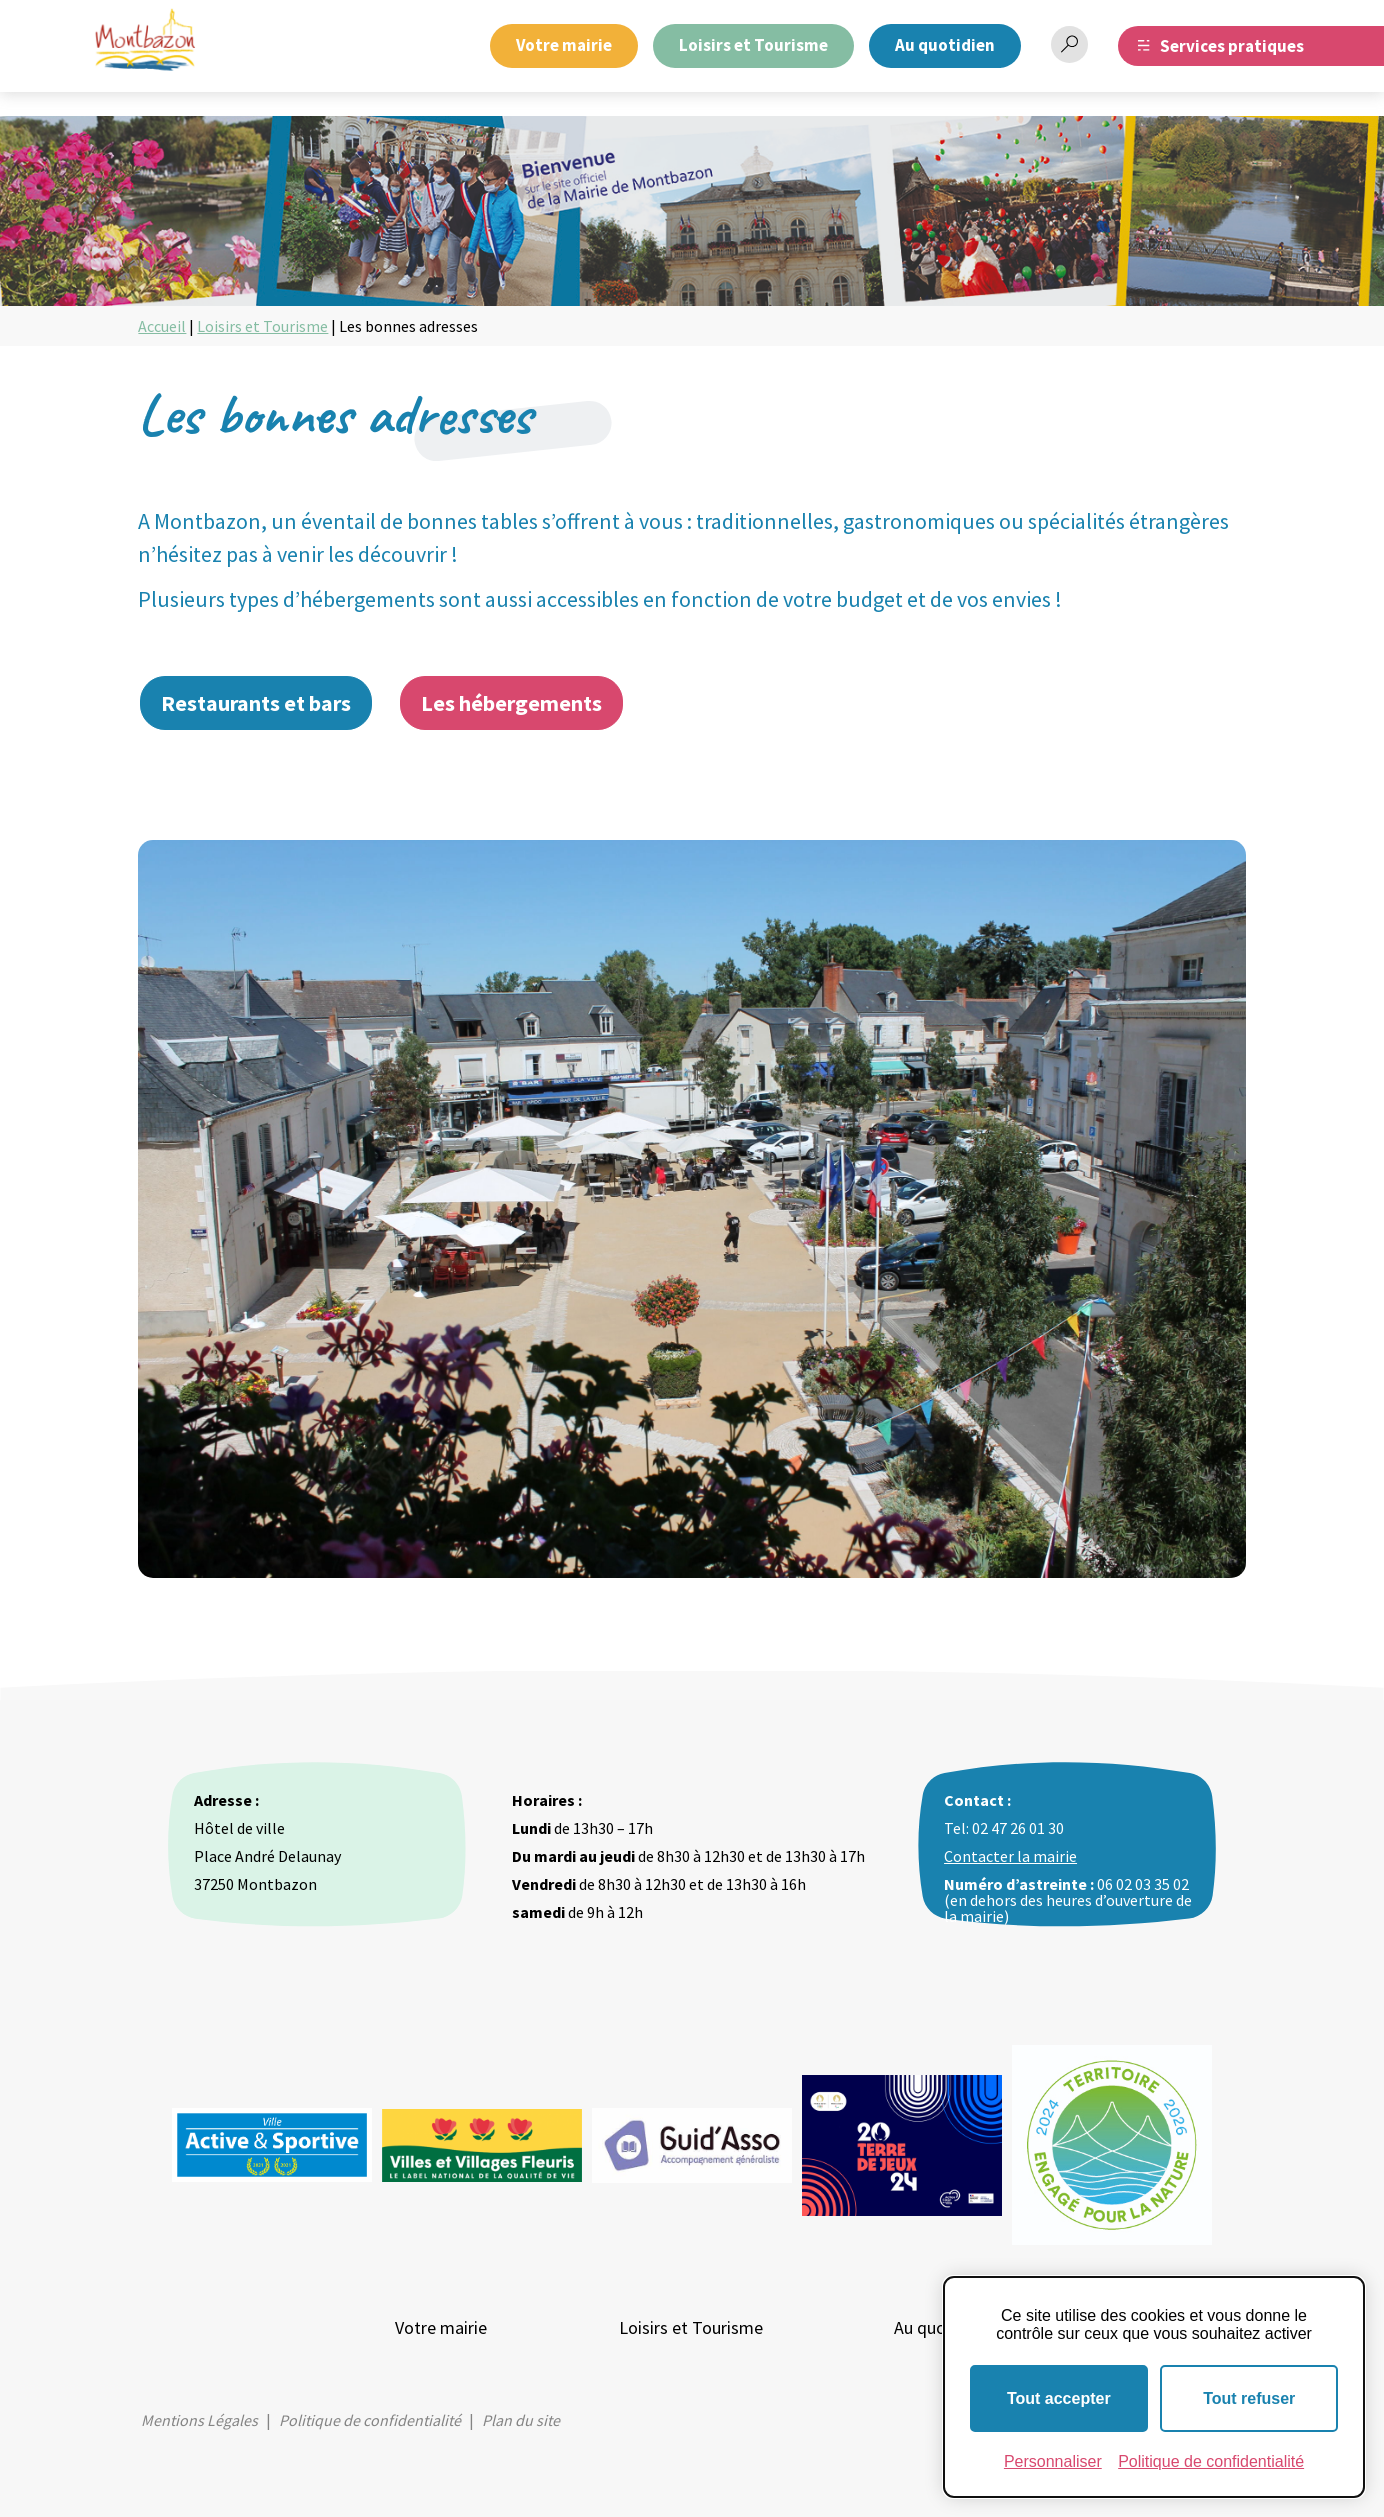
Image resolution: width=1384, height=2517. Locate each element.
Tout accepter (1059, 2398)
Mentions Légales (199, 2420)
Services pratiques (1232, 46)
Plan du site (521, 2420)
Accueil (162, 326)
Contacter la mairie (1010, 1856)
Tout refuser (1249, 2398)
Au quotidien (945, 45)
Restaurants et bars (256, 703)
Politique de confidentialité (370, 2420)
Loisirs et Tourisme (753, 45)
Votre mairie (564, 45)
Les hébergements (511, 703)
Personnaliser (1053, 2461)
